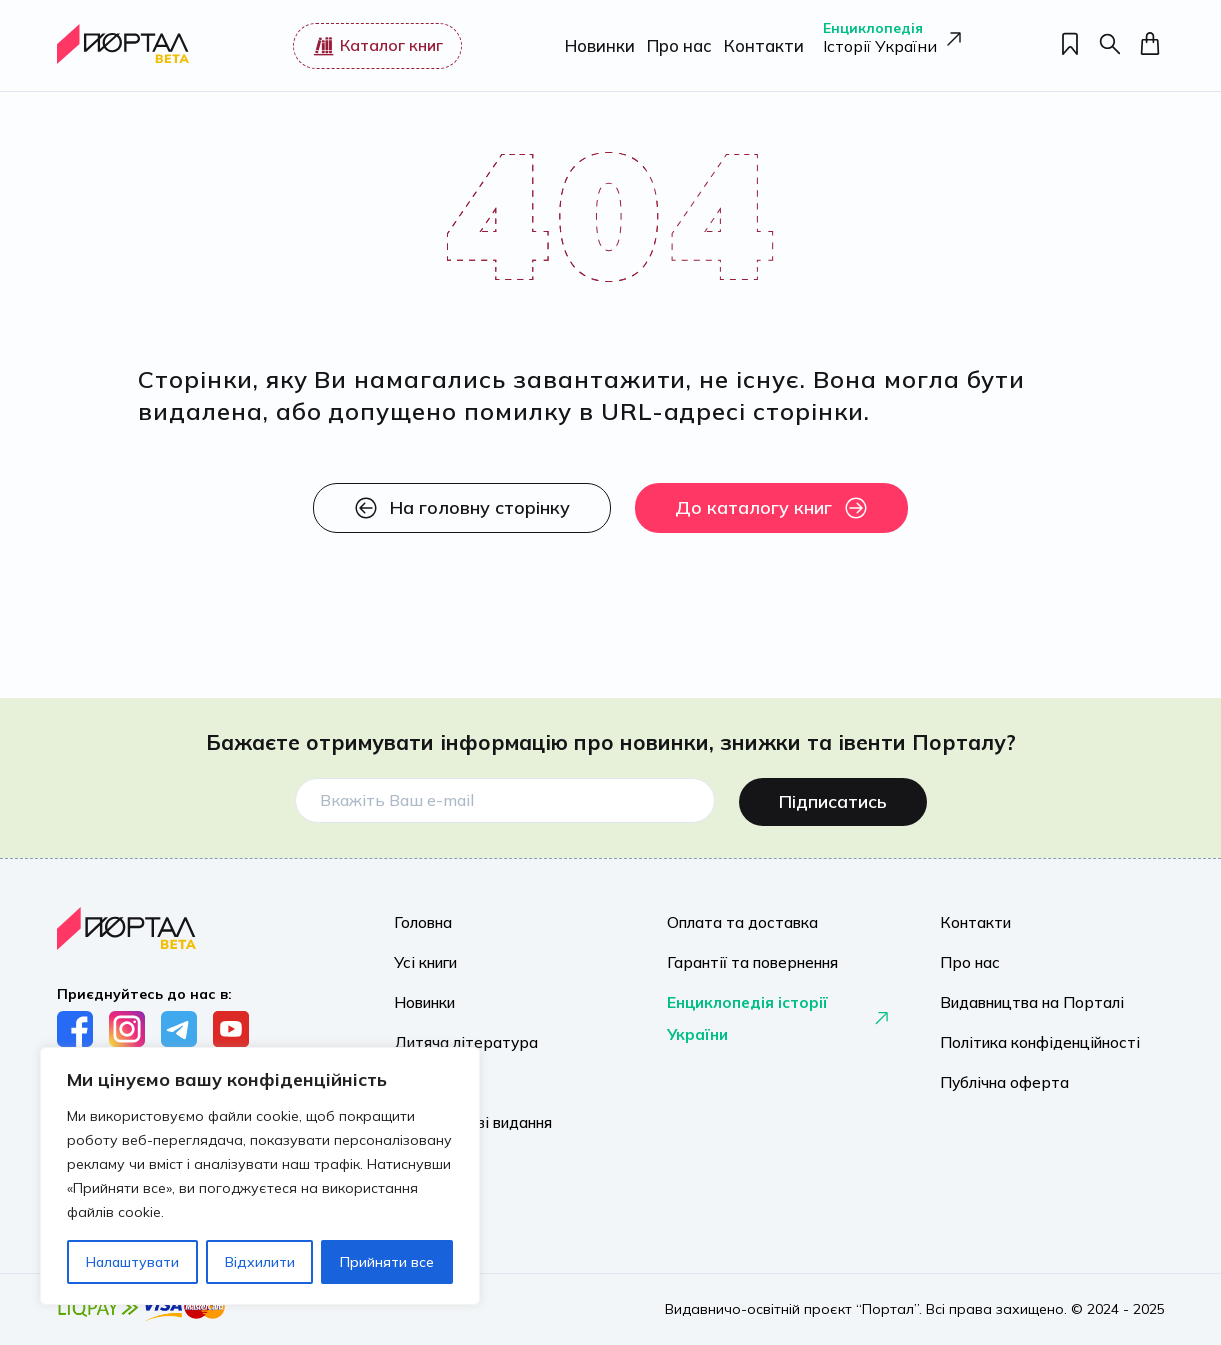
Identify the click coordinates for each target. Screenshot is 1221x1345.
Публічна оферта (998, 1078)
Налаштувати (132, 1262)
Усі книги (423, 958)
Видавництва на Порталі (1025, 998)
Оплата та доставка (736, 918)
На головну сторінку (462, 508)
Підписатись (833, 796)
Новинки (596, 45)
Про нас (675, 45)
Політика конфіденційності (1030, 1038)
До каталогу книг (771, 508)
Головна (420, 918)
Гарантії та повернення (745, 958)
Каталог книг (375, 46)
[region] (260, 1176)
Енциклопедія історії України (779, 1014)
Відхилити (260, 1262)
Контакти (757, 45)
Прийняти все (387, 1262)
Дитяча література (461, 1038)
